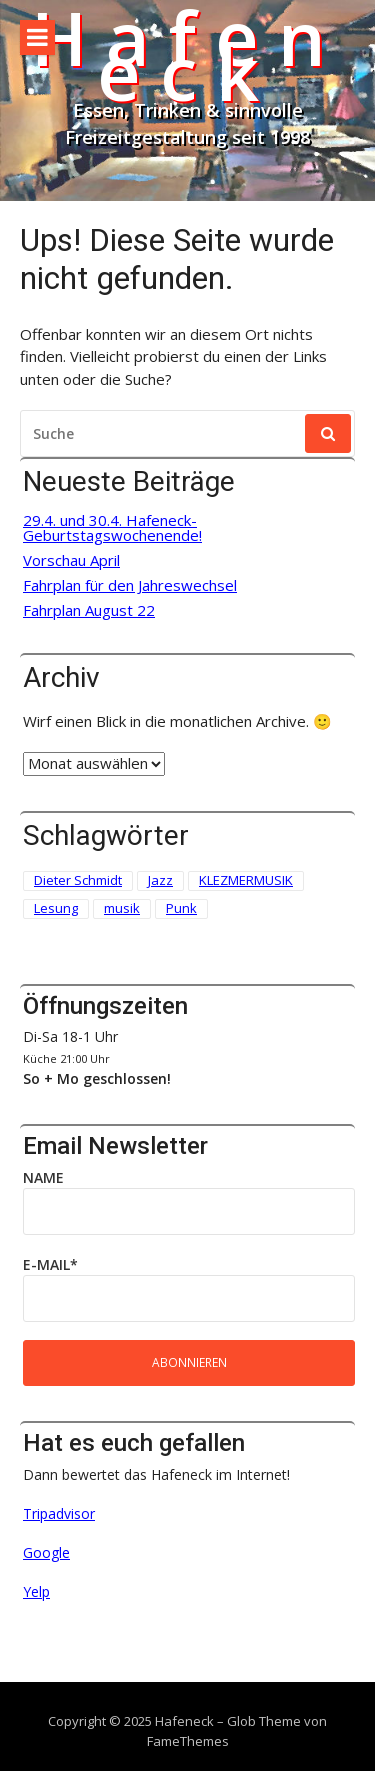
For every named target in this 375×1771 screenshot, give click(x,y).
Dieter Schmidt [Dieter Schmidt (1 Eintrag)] (78, 880)
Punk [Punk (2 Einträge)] (181, 908)
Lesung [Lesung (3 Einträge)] (56, 908)
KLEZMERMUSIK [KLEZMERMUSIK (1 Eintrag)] (246, 880)
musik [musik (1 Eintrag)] (122, 908)
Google (46, 1552)
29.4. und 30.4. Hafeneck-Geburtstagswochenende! (112, 528)
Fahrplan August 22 (89, 610)
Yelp (36, 1591)
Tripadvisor (59, 1513)
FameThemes (188, 1741)
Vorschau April (71, 560)
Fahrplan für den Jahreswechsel (130, 585)
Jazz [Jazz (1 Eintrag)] (160, 880)
